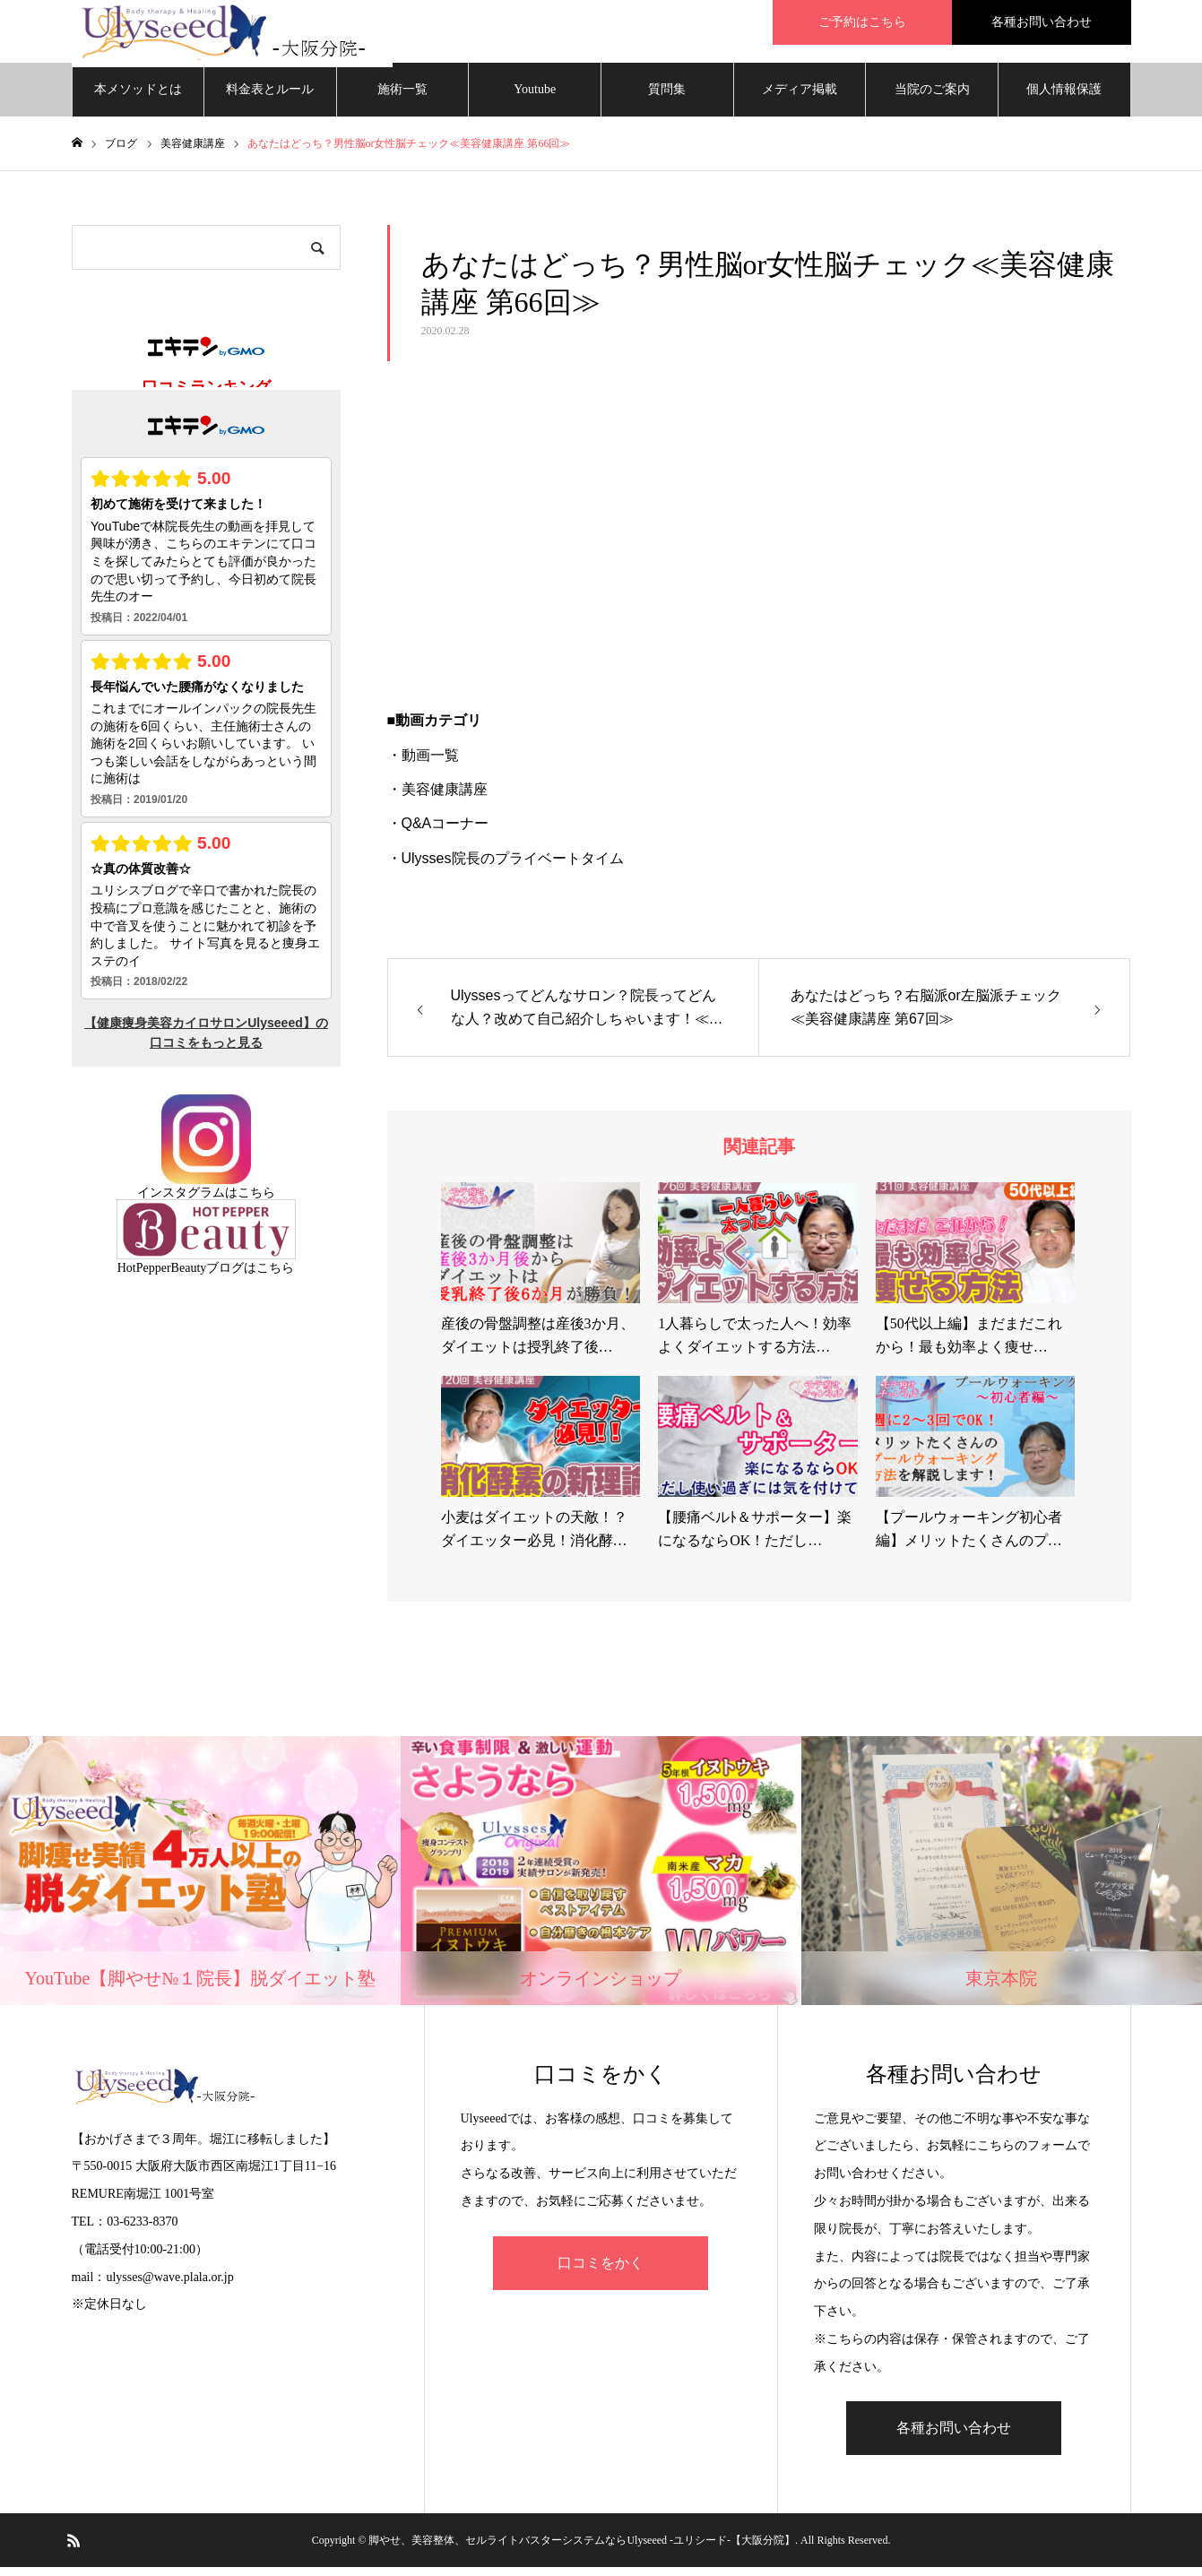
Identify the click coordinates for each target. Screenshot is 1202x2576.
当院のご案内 (932, 98)
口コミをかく (601, 2271)
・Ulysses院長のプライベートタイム (505, 867)
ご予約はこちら (862, 22)
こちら (256, 1201)
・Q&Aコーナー (438, 832)
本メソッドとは (138, 98)
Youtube (535, 98)
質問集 (667, 98)
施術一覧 (402, 98)
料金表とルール (270, 98)
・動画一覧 (423, 764)
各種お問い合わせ (1041, 22)
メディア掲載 (799, 98)
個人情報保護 (1064, 98)
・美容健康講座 (437, 798)
